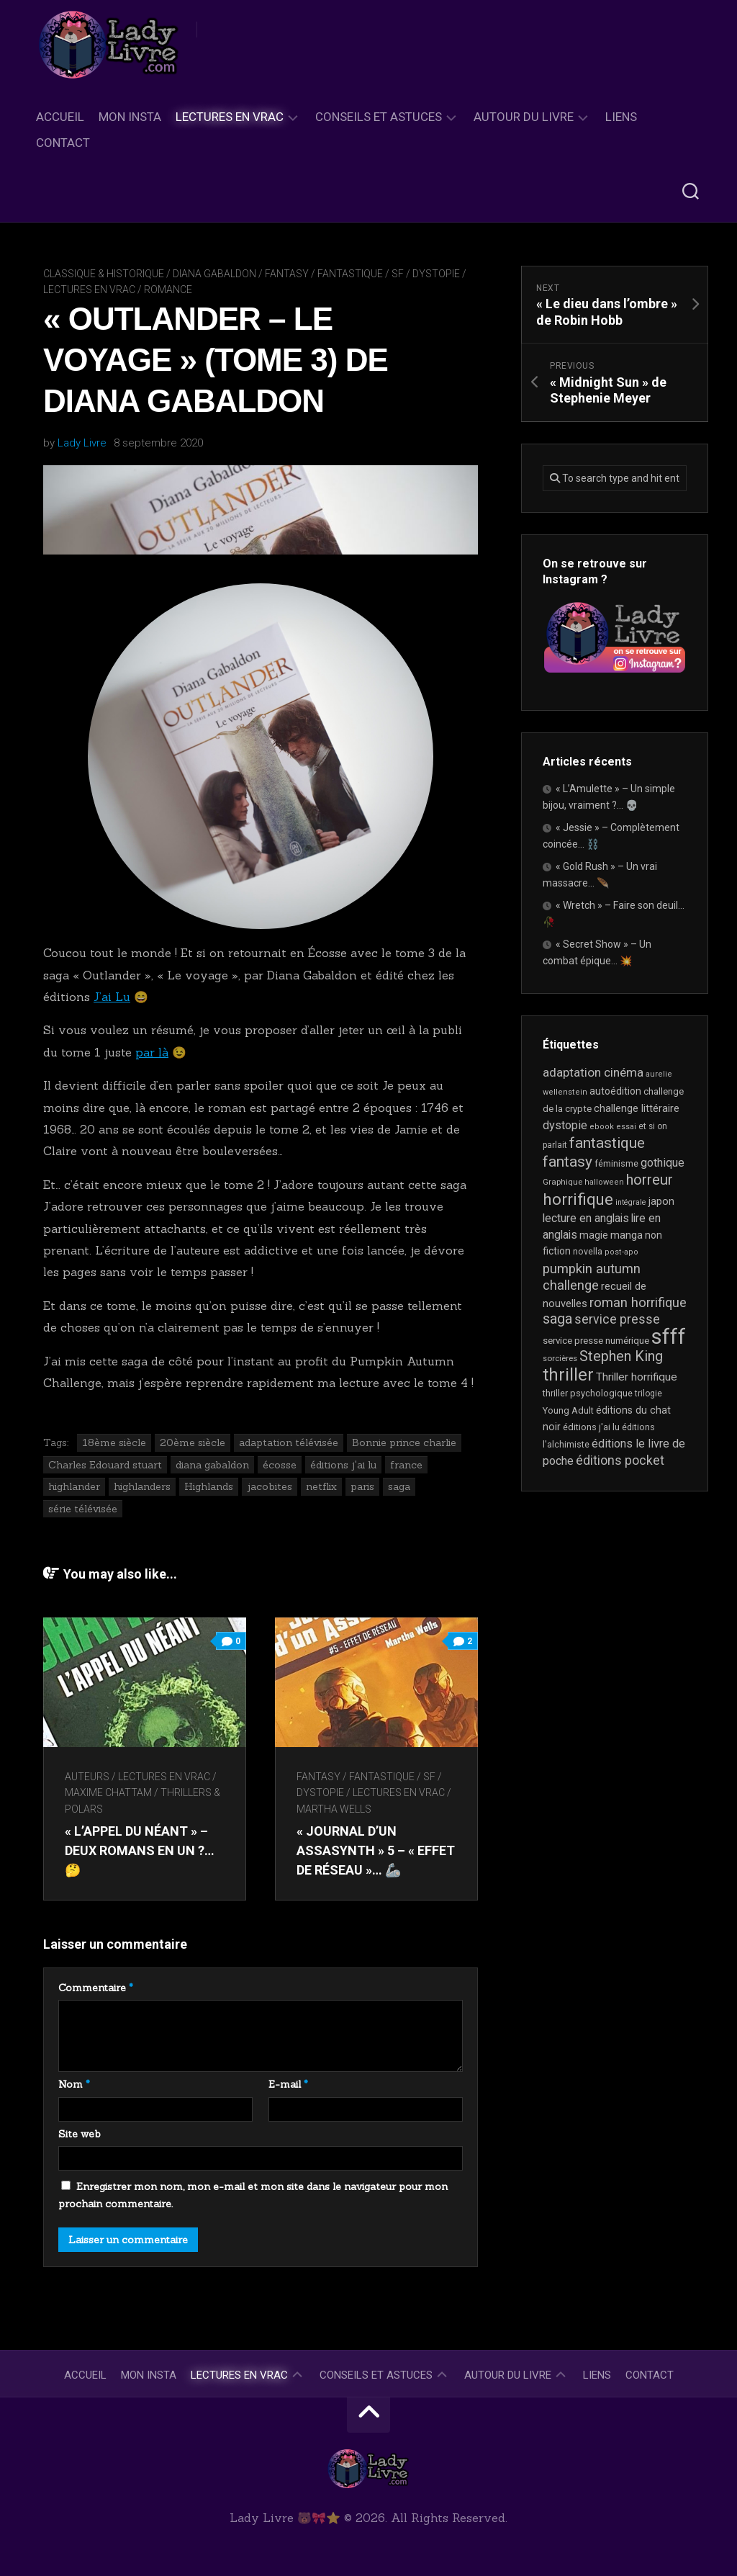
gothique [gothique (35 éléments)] (662, 1163)
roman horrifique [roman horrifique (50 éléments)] (638, 1302)
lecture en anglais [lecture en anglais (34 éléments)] (586, 1218)
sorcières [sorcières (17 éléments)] (560, 1358)
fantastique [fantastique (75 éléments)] (607, 1143)
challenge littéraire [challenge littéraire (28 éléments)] (636, 1108)
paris (362, 1486)
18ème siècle (114, 1442)
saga (399, 1486)
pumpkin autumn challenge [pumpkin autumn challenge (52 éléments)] (592, 1277)
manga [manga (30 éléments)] (626, 1235)
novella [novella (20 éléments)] (587, 1251)
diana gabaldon (212, 1464)
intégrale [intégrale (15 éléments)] (630, 1202)
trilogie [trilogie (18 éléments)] (648, 1393)
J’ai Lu (112, 996)
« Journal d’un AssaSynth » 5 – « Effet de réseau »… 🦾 (376, 1850)
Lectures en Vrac (230, 116)
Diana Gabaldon (214, 273)
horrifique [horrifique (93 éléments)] (578, 1199)
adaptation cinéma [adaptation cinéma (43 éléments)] (593, 1072)
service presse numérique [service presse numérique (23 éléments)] (596, 1340)
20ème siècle (192, 1442)
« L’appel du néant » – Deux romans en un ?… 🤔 (139, 1850)
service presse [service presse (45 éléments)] (617, 1319)
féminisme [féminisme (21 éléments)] (616, 1163)
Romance (168, 289)
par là (151, 1052)
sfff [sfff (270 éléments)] (668, 1336)
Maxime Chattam (108, 1792)
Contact (63, 142)
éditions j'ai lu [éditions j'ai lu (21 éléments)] (591, 1427)
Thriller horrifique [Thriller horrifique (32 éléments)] (636, 1376)
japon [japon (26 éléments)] (661, 1201)
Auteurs (87, 1776)
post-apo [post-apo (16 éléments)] (621, 1252)
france (406, 1464)
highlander (74, 1486)
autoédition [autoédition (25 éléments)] (615, 1091)
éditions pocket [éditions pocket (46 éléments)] (620, 1460)
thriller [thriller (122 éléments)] (568, 1375)
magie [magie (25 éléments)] (593, 1235)
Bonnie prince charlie (404, 1442)
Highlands (208, 1486)
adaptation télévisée (288, 1442)
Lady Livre (82, 442)
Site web (79, 2133)
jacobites (269, 1486)
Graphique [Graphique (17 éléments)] (562, 1182)
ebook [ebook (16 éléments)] (601, 1126)
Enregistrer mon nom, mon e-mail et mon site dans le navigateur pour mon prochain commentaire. (253, 2195)
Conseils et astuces (378, 116)
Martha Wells (334, 1809)
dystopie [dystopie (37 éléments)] (565, 1125)
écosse (280, 1464)
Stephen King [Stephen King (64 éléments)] (621, 1356)
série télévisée (82, 1508)
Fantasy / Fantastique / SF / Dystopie (362, 273)
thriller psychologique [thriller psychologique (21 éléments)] (588, 1393)
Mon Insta (130, 116)
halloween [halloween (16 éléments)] (604, 1182)
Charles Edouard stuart (105, 1464)
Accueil (60, 116)
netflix (321, 1486)
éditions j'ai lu (343, 1464)
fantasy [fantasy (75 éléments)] (567, 1161)
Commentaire (95, 1987)
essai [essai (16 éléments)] (626, 1126)
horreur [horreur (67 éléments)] (649, 1179)
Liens (621, 116)
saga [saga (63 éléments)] (557, 1319)
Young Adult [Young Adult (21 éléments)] (568, 1410)
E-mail (288, 2084)
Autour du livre (524, 116)
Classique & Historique (103, 273)
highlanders (142, 1486)
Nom (74, 2084)
